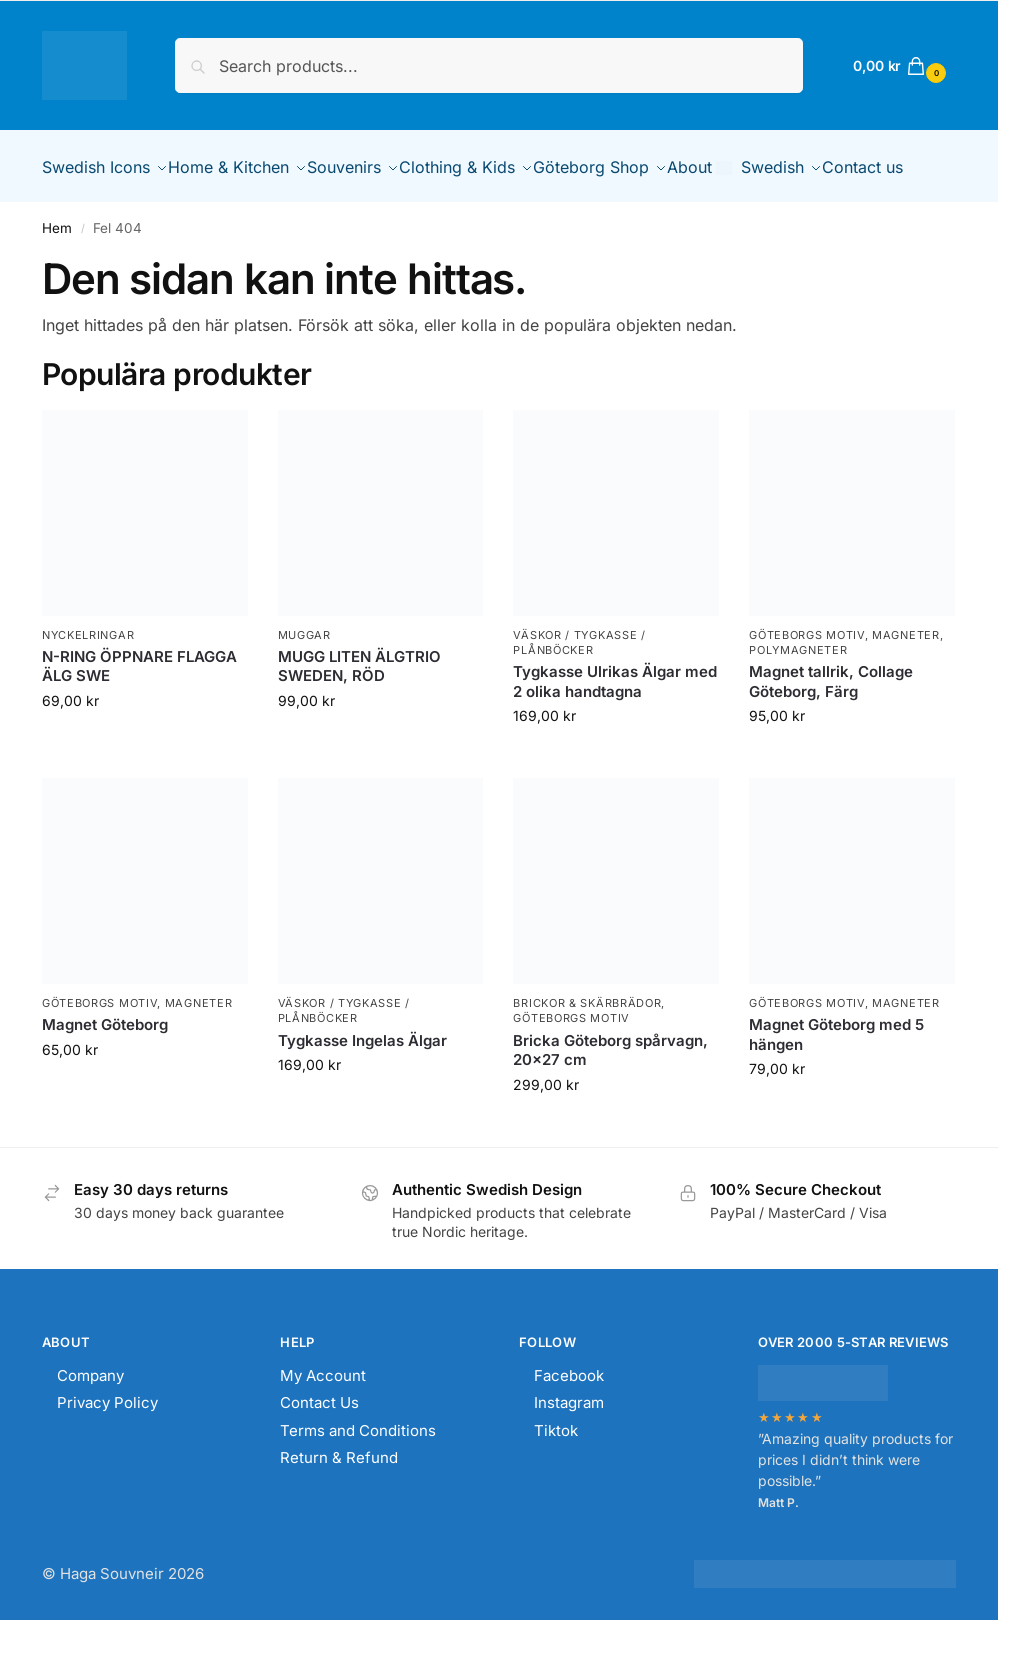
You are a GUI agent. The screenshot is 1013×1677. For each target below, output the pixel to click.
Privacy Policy (107, 1451)
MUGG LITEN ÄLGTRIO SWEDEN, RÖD (359, 715)
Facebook (569, 1424)
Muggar (304, 683)
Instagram (569, 1451)
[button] (897, 65)
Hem (57, 277)
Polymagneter (798, 699)
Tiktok (556, 1479)
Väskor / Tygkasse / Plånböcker (579, 690)
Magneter (906, 683)
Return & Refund (339, 1506)
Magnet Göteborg (105, 1073)
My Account (323, 1424)
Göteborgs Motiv (807, 683)
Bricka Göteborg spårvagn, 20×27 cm (610, 1099)
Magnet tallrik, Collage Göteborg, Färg (831, 730)
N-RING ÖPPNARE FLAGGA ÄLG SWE (139, 715)
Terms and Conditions (358, 1479)
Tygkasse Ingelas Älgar (362, 1089)
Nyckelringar (88, 683)
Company (90, 1424)
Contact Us (319, 1451)
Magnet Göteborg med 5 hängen (836, 1083)
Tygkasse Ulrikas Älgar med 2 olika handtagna (615, 730)
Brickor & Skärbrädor (587, 1052)
